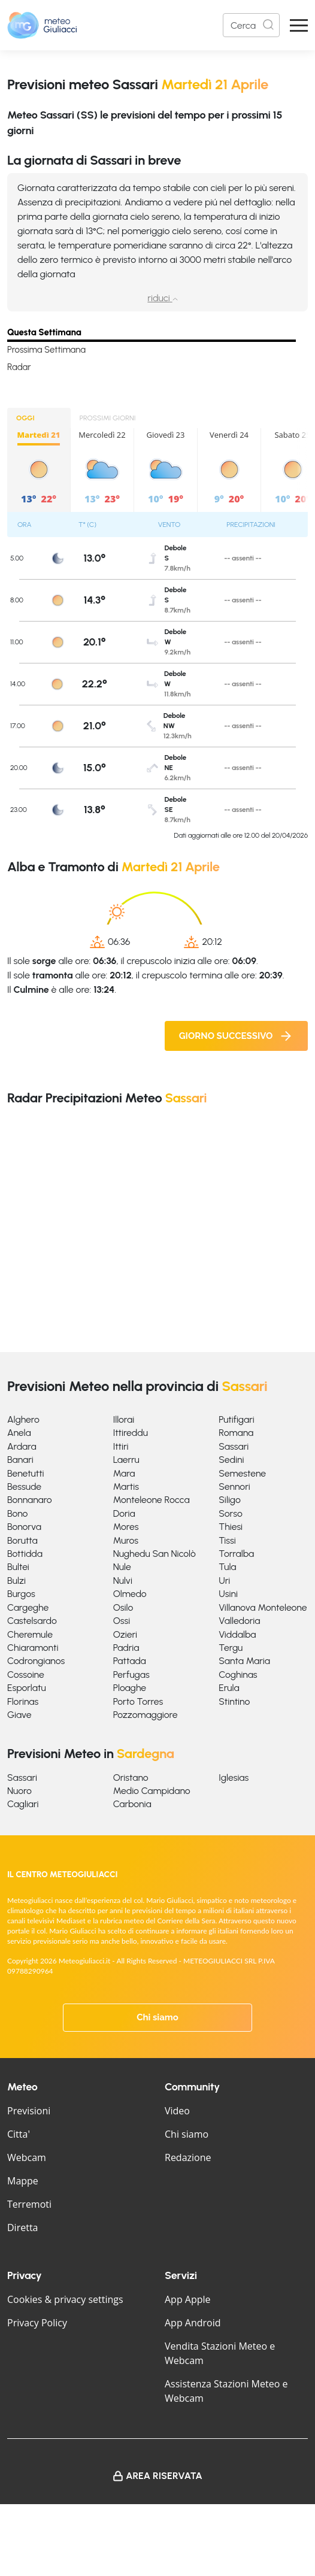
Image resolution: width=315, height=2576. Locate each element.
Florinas (22, 1701)
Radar (19, 367)
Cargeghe (28, 1607)
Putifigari (236, 1419)
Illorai (124, 1419)
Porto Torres (138, 1701)
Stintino (234, 1701)
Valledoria (239, 1620)
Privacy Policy (37, 2322)
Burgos (21, 1593)
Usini (228, 1593)
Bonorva (24, 1526)
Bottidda (25, 1553)
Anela (19, 1432)
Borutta (22, 1540)
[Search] (251, 25)
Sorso (230, 1513)
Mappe (22, 2180)
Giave (19, 1714)
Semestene (242, 1473)
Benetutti (25, 1473)
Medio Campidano (151, 1790)
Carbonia (132, 1804)
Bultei (18, 1566)
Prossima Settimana (46, 349)
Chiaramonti (32, 1647)
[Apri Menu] (299, 25)
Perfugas (131, 1674)
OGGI (25, 418)
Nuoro (19, 1790)
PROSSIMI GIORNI (108, 418)
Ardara (22, 1446)
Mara (124, 1473)
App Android (193, 2322)
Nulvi (122, 1580)
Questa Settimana (44, 332)
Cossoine (25, 1674)
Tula (227, 1566)
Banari (20, 1459)
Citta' (18, 2134)
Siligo (230, 1499)
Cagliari (23, 1804)
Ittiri (121, 1446)
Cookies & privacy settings (65, 2299)
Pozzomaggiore (145, 1714)
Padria (126, 1647)
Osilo (123, 1607)
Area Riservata (164, 2475)
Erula (229, 1687)
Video (177, 2110)
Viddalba (237, 1634)
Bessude (24, 1486)
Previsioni (28, 2110)
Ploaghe (129, 1687)
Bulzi (16, 1580)
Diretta (22, 2227)
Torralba (236, 1553)
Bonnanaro (29, 1499)
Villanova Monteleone (263, 1607)
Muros (126, 1540)
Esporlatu (26, 1687)
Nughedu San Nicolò (154, 1553)
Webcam (26, 2157)
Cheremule (30, 1634)
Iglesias (234, 1777)
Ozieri (125, 1634)
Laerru (126, 1459)
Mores (126, 1526)
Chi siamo (157, 2017)
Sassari (234, 1446)
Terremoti (29, 2204)
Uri (224, 1580)
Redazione (188, 2157)
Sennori (234, 1486)
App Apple (188, 2299)
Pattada (129, 1660)
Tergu (231, 1647)
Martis (126, 1486)
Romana (236, 1432)
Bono (17, 1513)
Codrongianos (36, 1660)
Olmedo (130, 1593)
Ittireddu (130, 1432)
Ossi (122, 1620)
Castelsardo (32, 1620)
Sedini (231, 1459)
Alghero (23, 1419)
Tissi (227, 1540)
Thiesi (231, 1526)
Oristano (131, 1777)
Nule (122, 1566)
